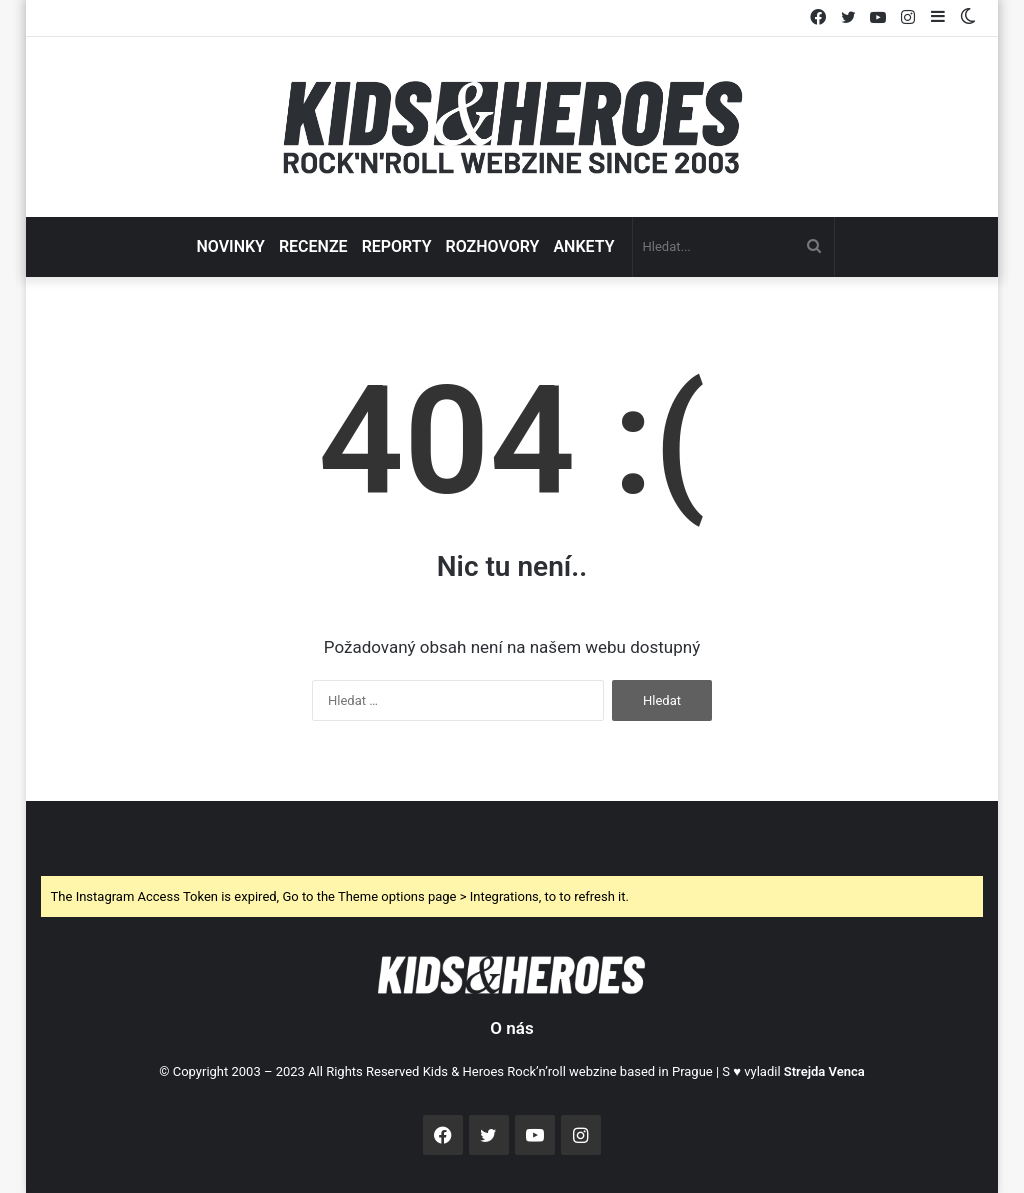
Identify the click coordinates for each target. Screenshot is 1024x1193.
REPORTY (397, 246)
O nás (511, 1028)
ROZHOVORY (493, 246)
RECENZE (313, 246)
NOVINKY (230, 246)
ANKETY (583, 246)
